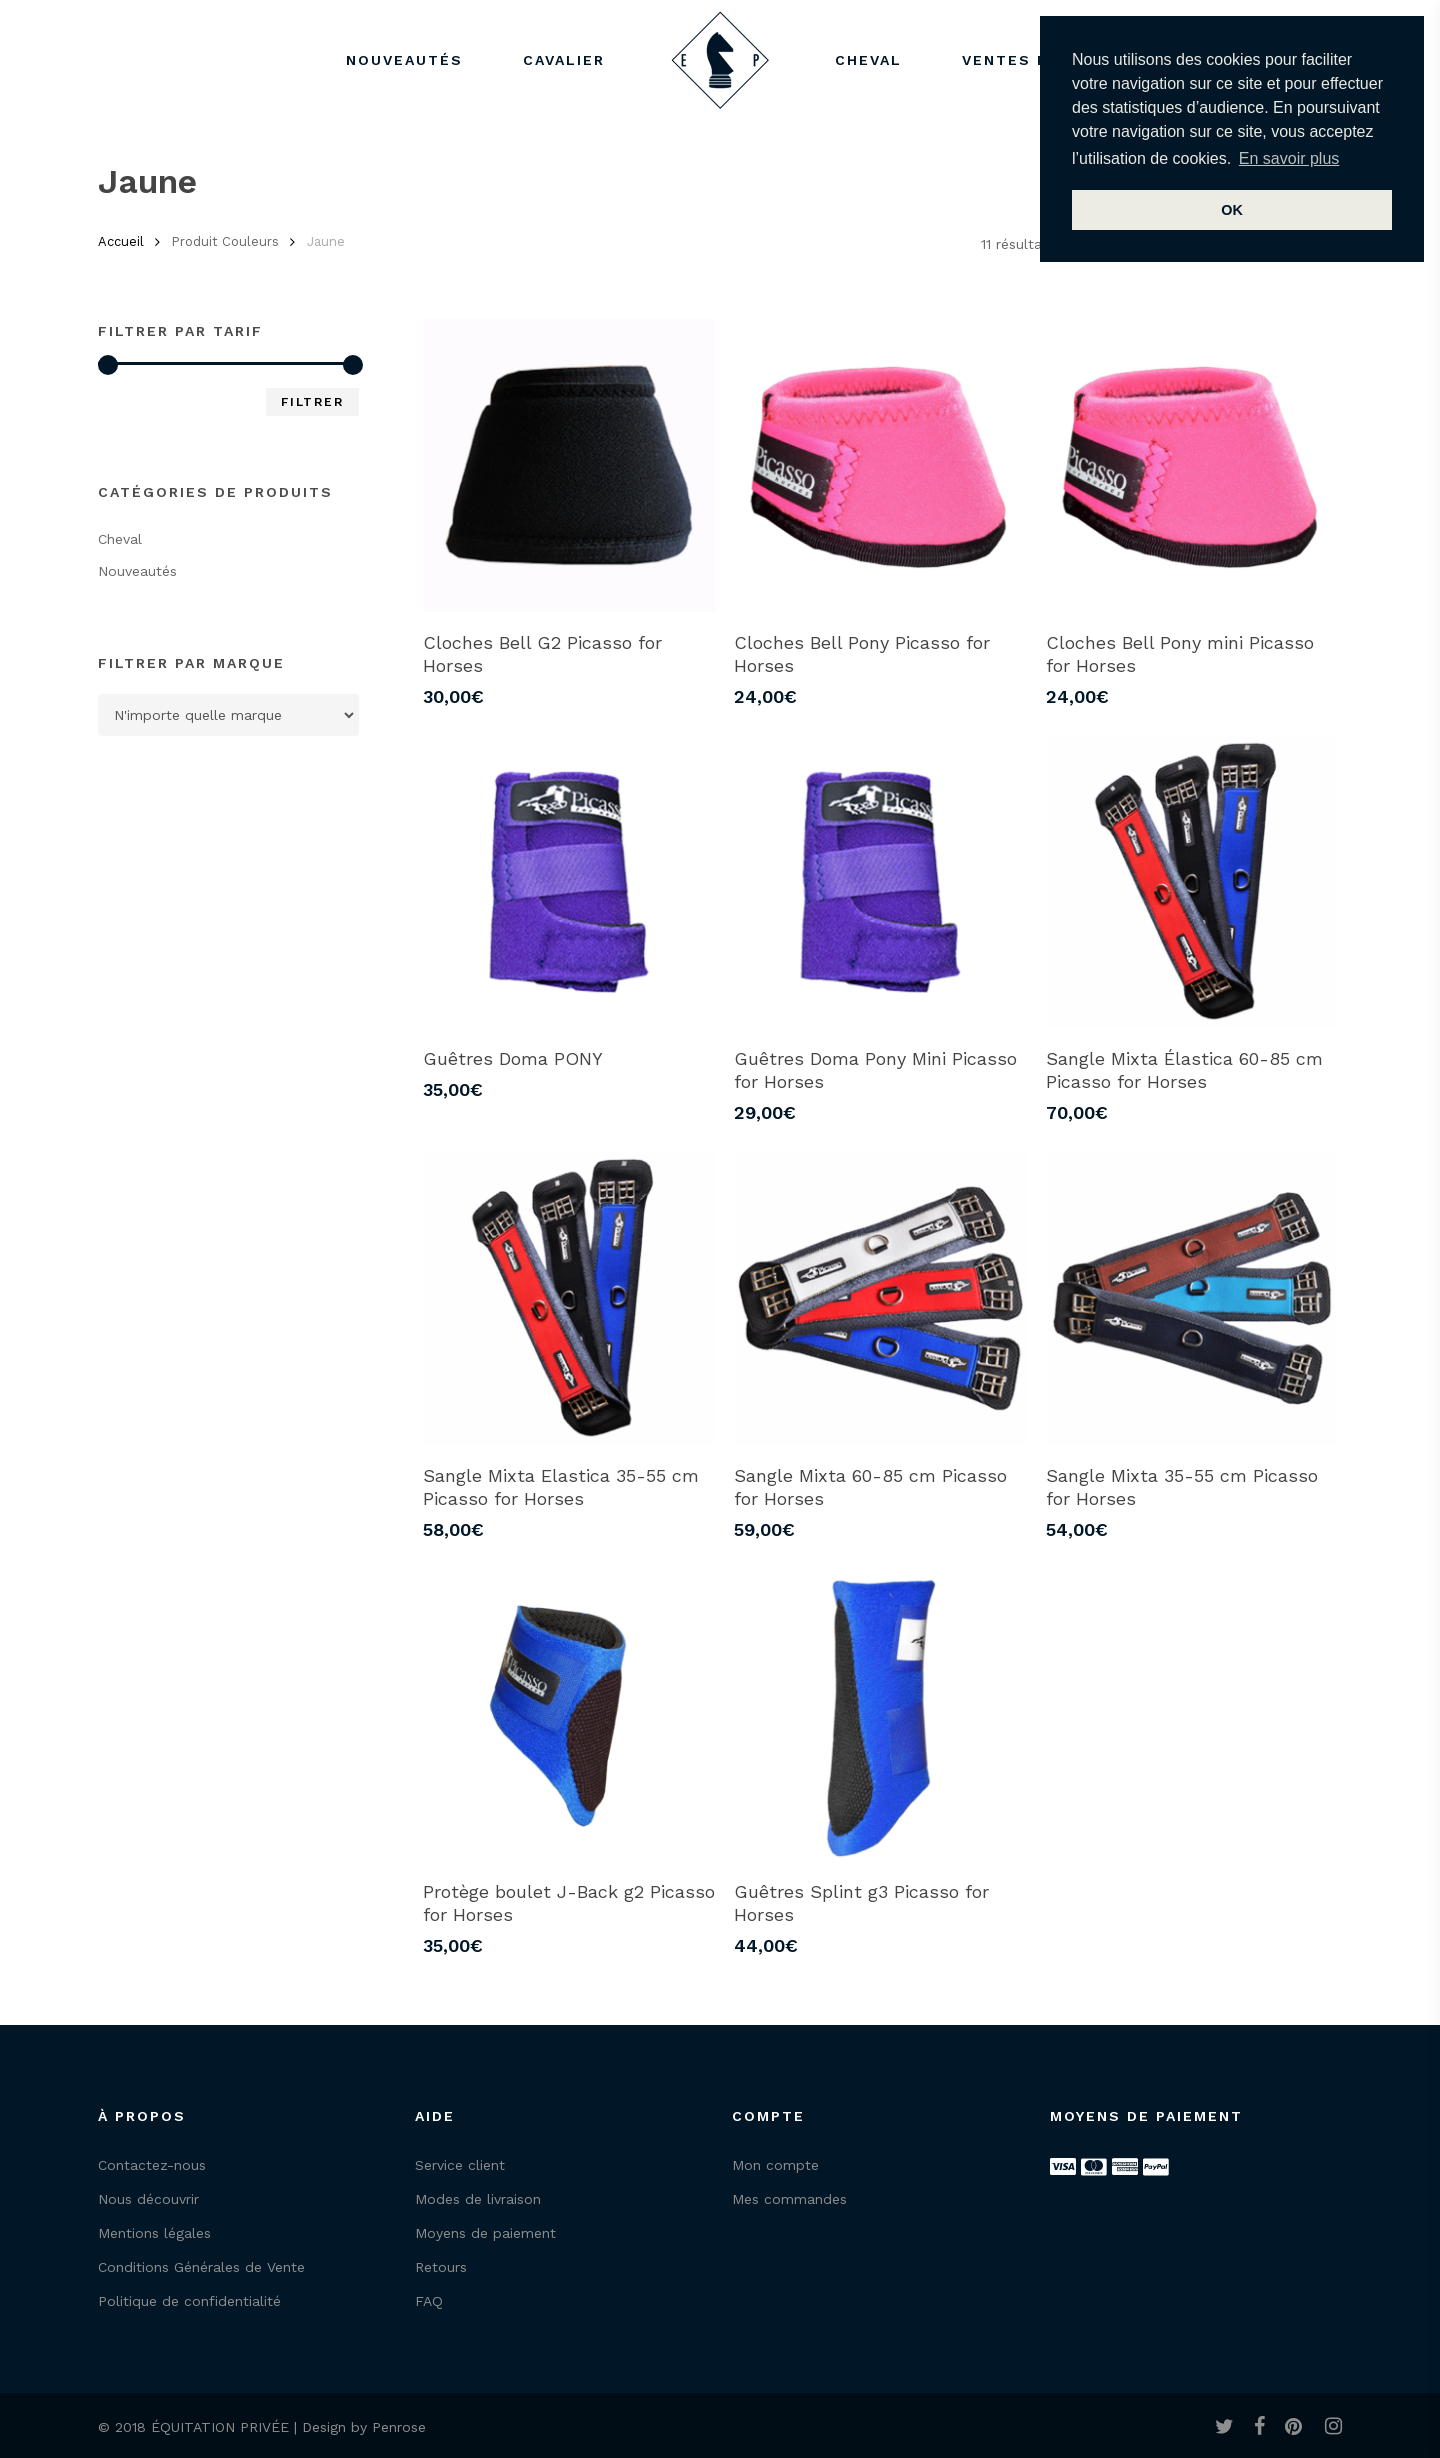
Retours (441, 2267)
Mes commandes (789, 2199)
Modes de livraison (478, 2199)
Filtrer (312, 402)
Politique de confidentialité (189, 2301)
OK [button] (1232, 210)
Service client (460, 2165)
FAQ (429, 2301)
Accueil (121, 241)
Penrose (399, 2427)
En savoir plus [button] (1289, 158)
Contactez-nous (152, 2165)
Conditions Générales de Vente (201, 2267)
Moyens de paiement (485, 2233)
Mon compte (775, 2165)
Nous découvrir (148, 2199)
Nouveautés (137, 571)
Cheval (120, 539)
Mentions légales (154, 2233)
